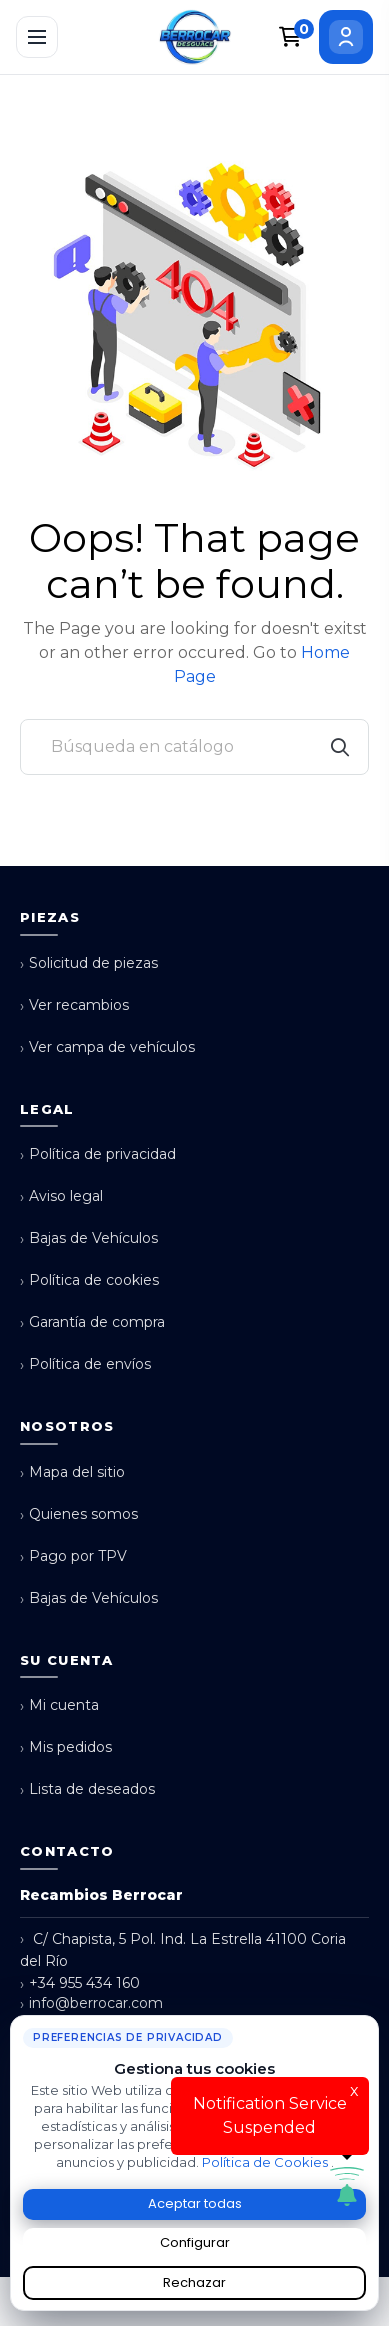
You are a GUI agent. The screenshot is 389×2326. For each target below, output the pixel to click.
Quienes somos (79, 1514)
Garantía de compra (92, 1322)
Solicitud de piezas (89, 963)
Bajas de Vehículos (89, 1238)
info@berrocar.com (91, 2003)
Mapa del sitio (72, 1472)
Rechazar (194, 2282)
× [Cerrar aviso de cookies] (368, 2023)
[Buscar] (194, 747)
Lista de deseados (87, 1789)
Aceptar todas (195, 2203)
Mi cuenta (59, 1705)
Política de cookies (89, 1280)
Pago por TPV (73, 1556)
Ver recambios (74, 1005)
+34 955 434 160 (80, 1983)
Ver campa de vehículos (107, 1047)
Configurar (195, 2242)
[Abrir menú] (37, 37)
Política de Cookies (266, 2162)
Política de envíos (85, 1364)
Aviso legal (61, 1196)
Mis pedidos (66, 1747)
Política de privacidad (98, 1154)
